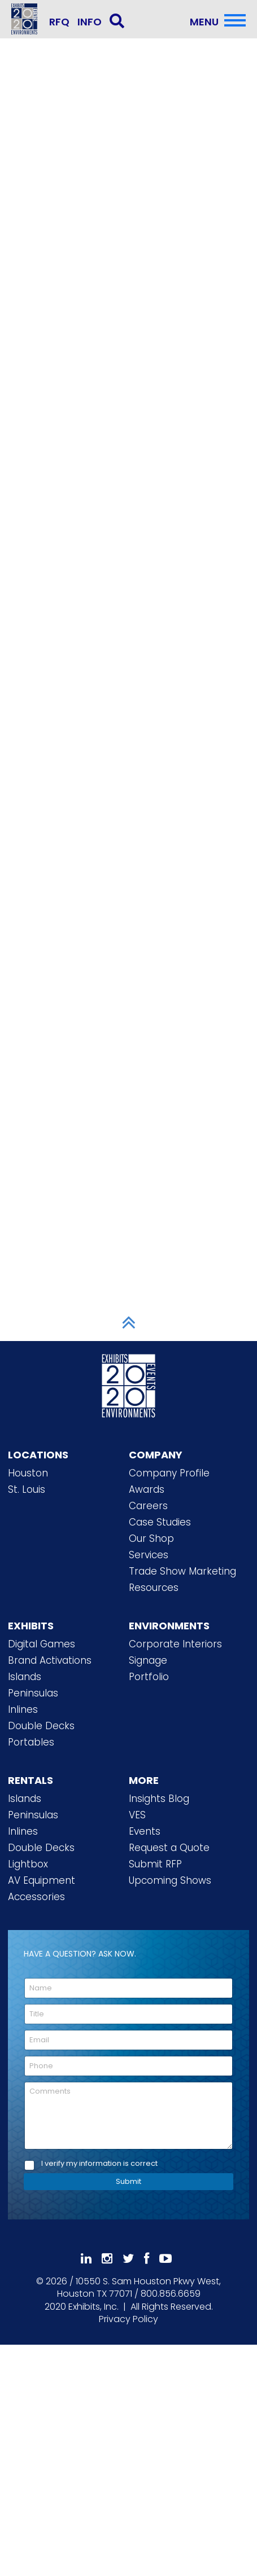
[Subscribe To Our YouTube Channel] (165, 2258)
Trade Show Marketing (182, 1571)
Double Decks (41, 1726)
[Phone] (128, 2066)
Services (148, 1555)
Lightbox (28, 1864)
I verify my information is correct (99, 2164)
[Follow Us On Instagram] (107, 2258)
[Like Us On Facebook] (146, 2258)
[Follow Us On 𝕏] (128, 2258)
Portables (31, 1742)
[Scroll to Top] (128, 1322)
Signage (148, 1660)
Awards (146, 1489)
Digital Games (41, 1644)
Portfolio (149, 1676)
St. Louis (26, 1489)
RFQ (59, 22)
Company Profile (169, 1473)
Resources (153, 1587)
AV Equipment (41, 1880)
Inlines (23, 1709)
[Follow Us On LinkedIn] (86, 2258)
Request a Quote (169, 1847)
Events (144, 1831)
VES (137, 1815)
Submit (128, 2181)
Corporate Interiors (175, 1644)
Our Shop (151, 1538)
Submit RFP (155, 1864)
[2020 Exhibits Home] (129, 1384)
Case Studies (160, 1522)
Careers (148, 1506)
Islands (24, 1676)
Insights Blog (159, 1798)
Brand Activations (50, 1660)
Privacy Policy (128, 2319)
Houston (28, 1473)
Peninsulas (33, 1693)
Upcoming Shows (170, 1880)
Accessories (36, 1897)
